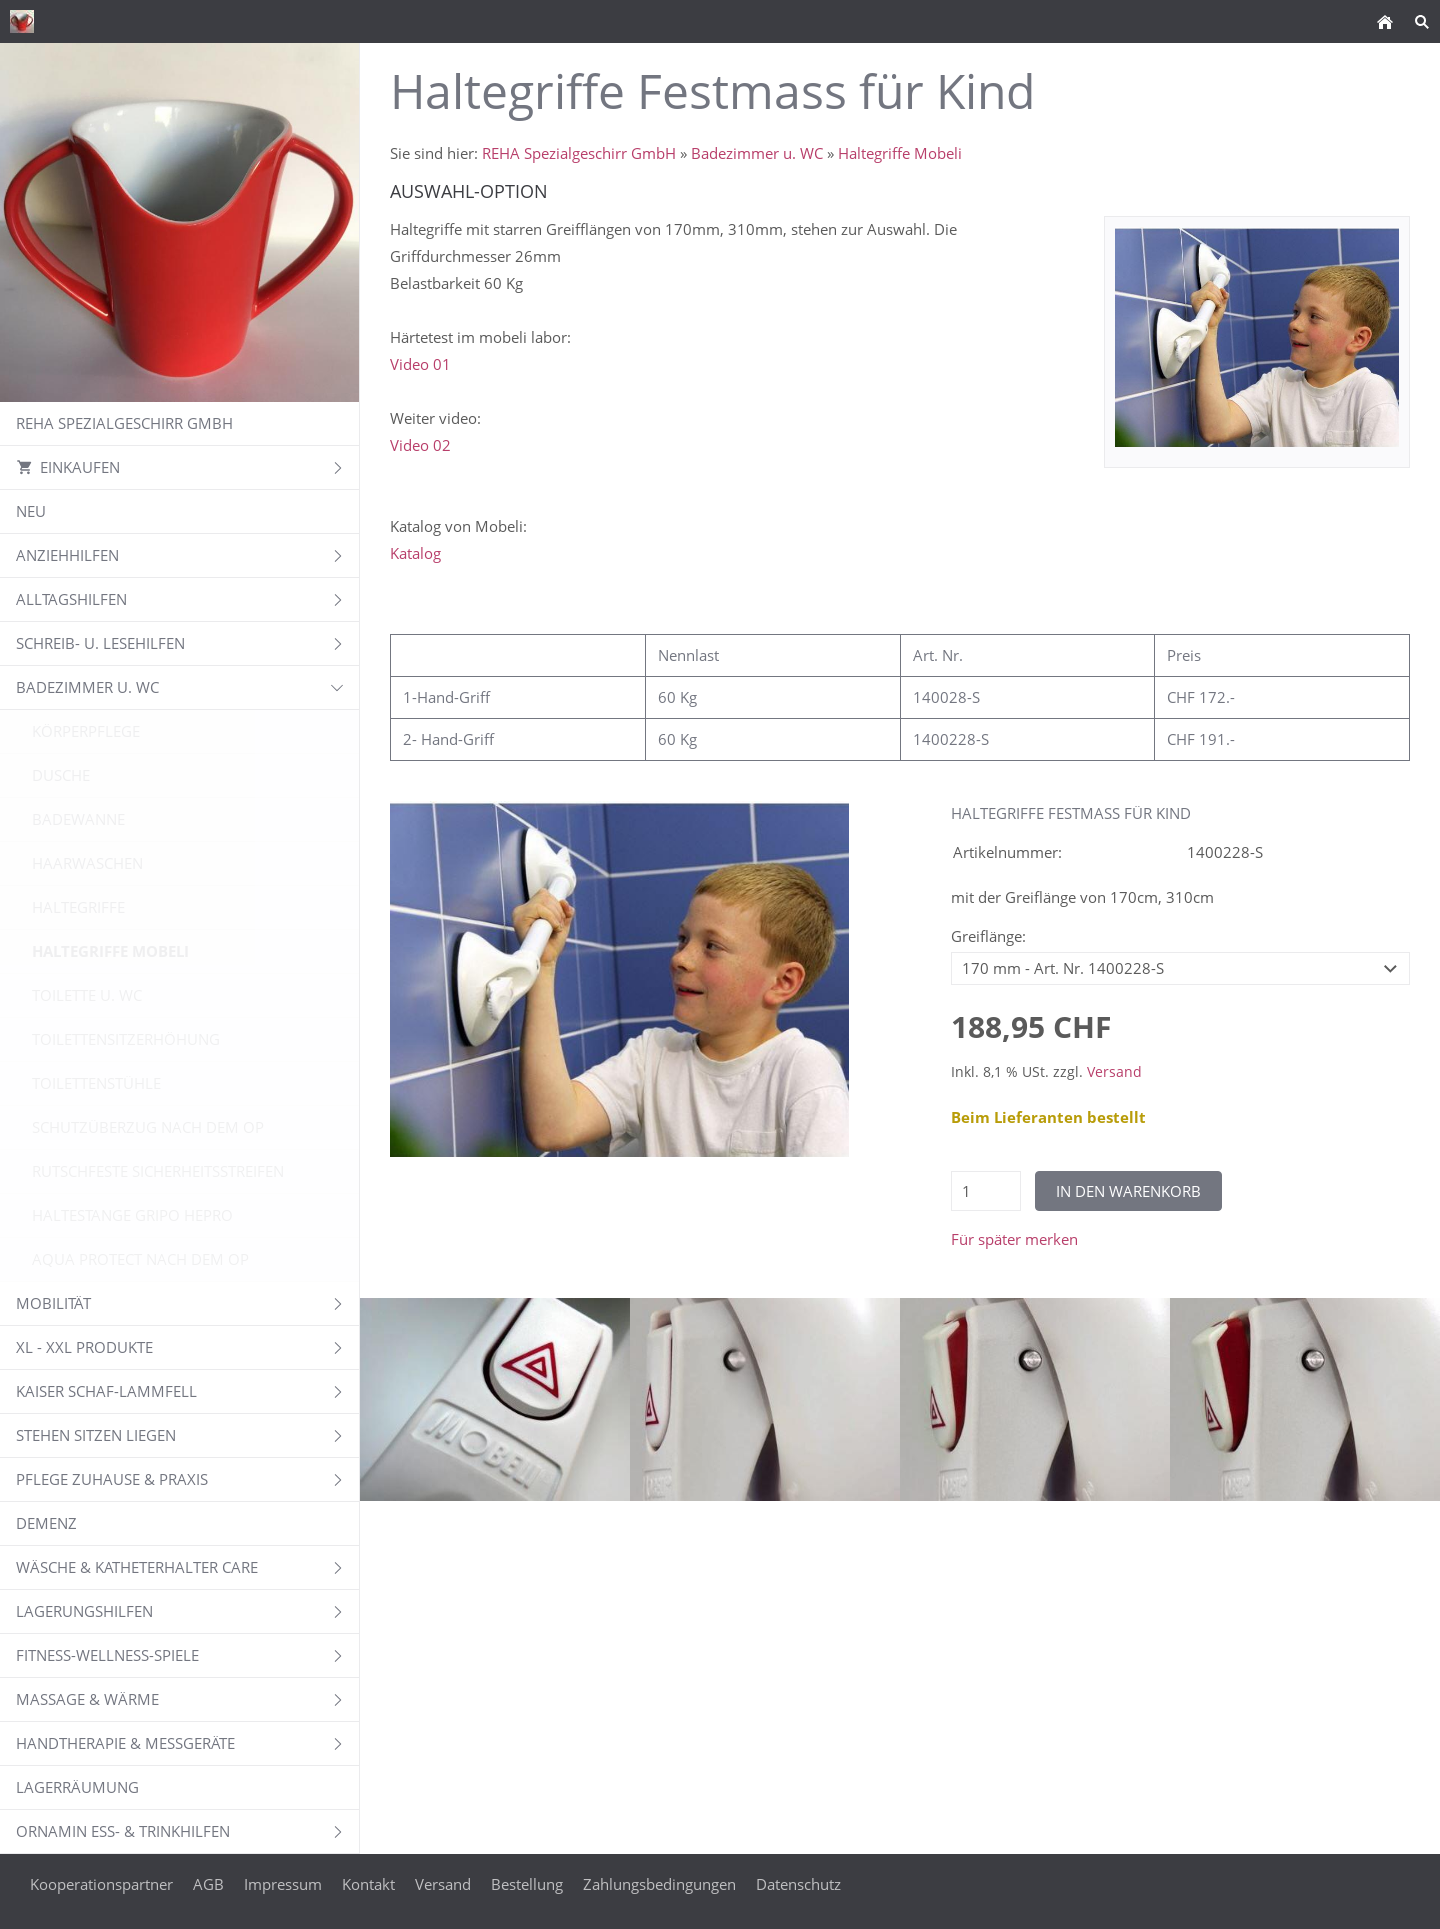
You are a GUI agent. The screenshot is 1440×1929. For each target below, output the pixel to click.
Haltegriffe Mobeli (900, 153)
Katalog (415, 553)
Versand (1114, 1072)
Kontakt (368, 1884)
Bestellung (527, 1884)
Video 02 (420, 445)
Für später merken (1014, 1239)
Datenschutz (798, 1884)
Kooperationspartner (101, 1884)
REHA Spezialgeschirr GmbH (579, 153)
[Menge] (986, 1191)
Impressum (283, 1884)
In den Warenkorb (1128, 1191)
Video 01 (420, 364)
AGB (208, 1884)
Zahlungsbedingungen (659, 1884)
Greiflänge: (988, 936)
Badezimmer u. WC (757, 153)
